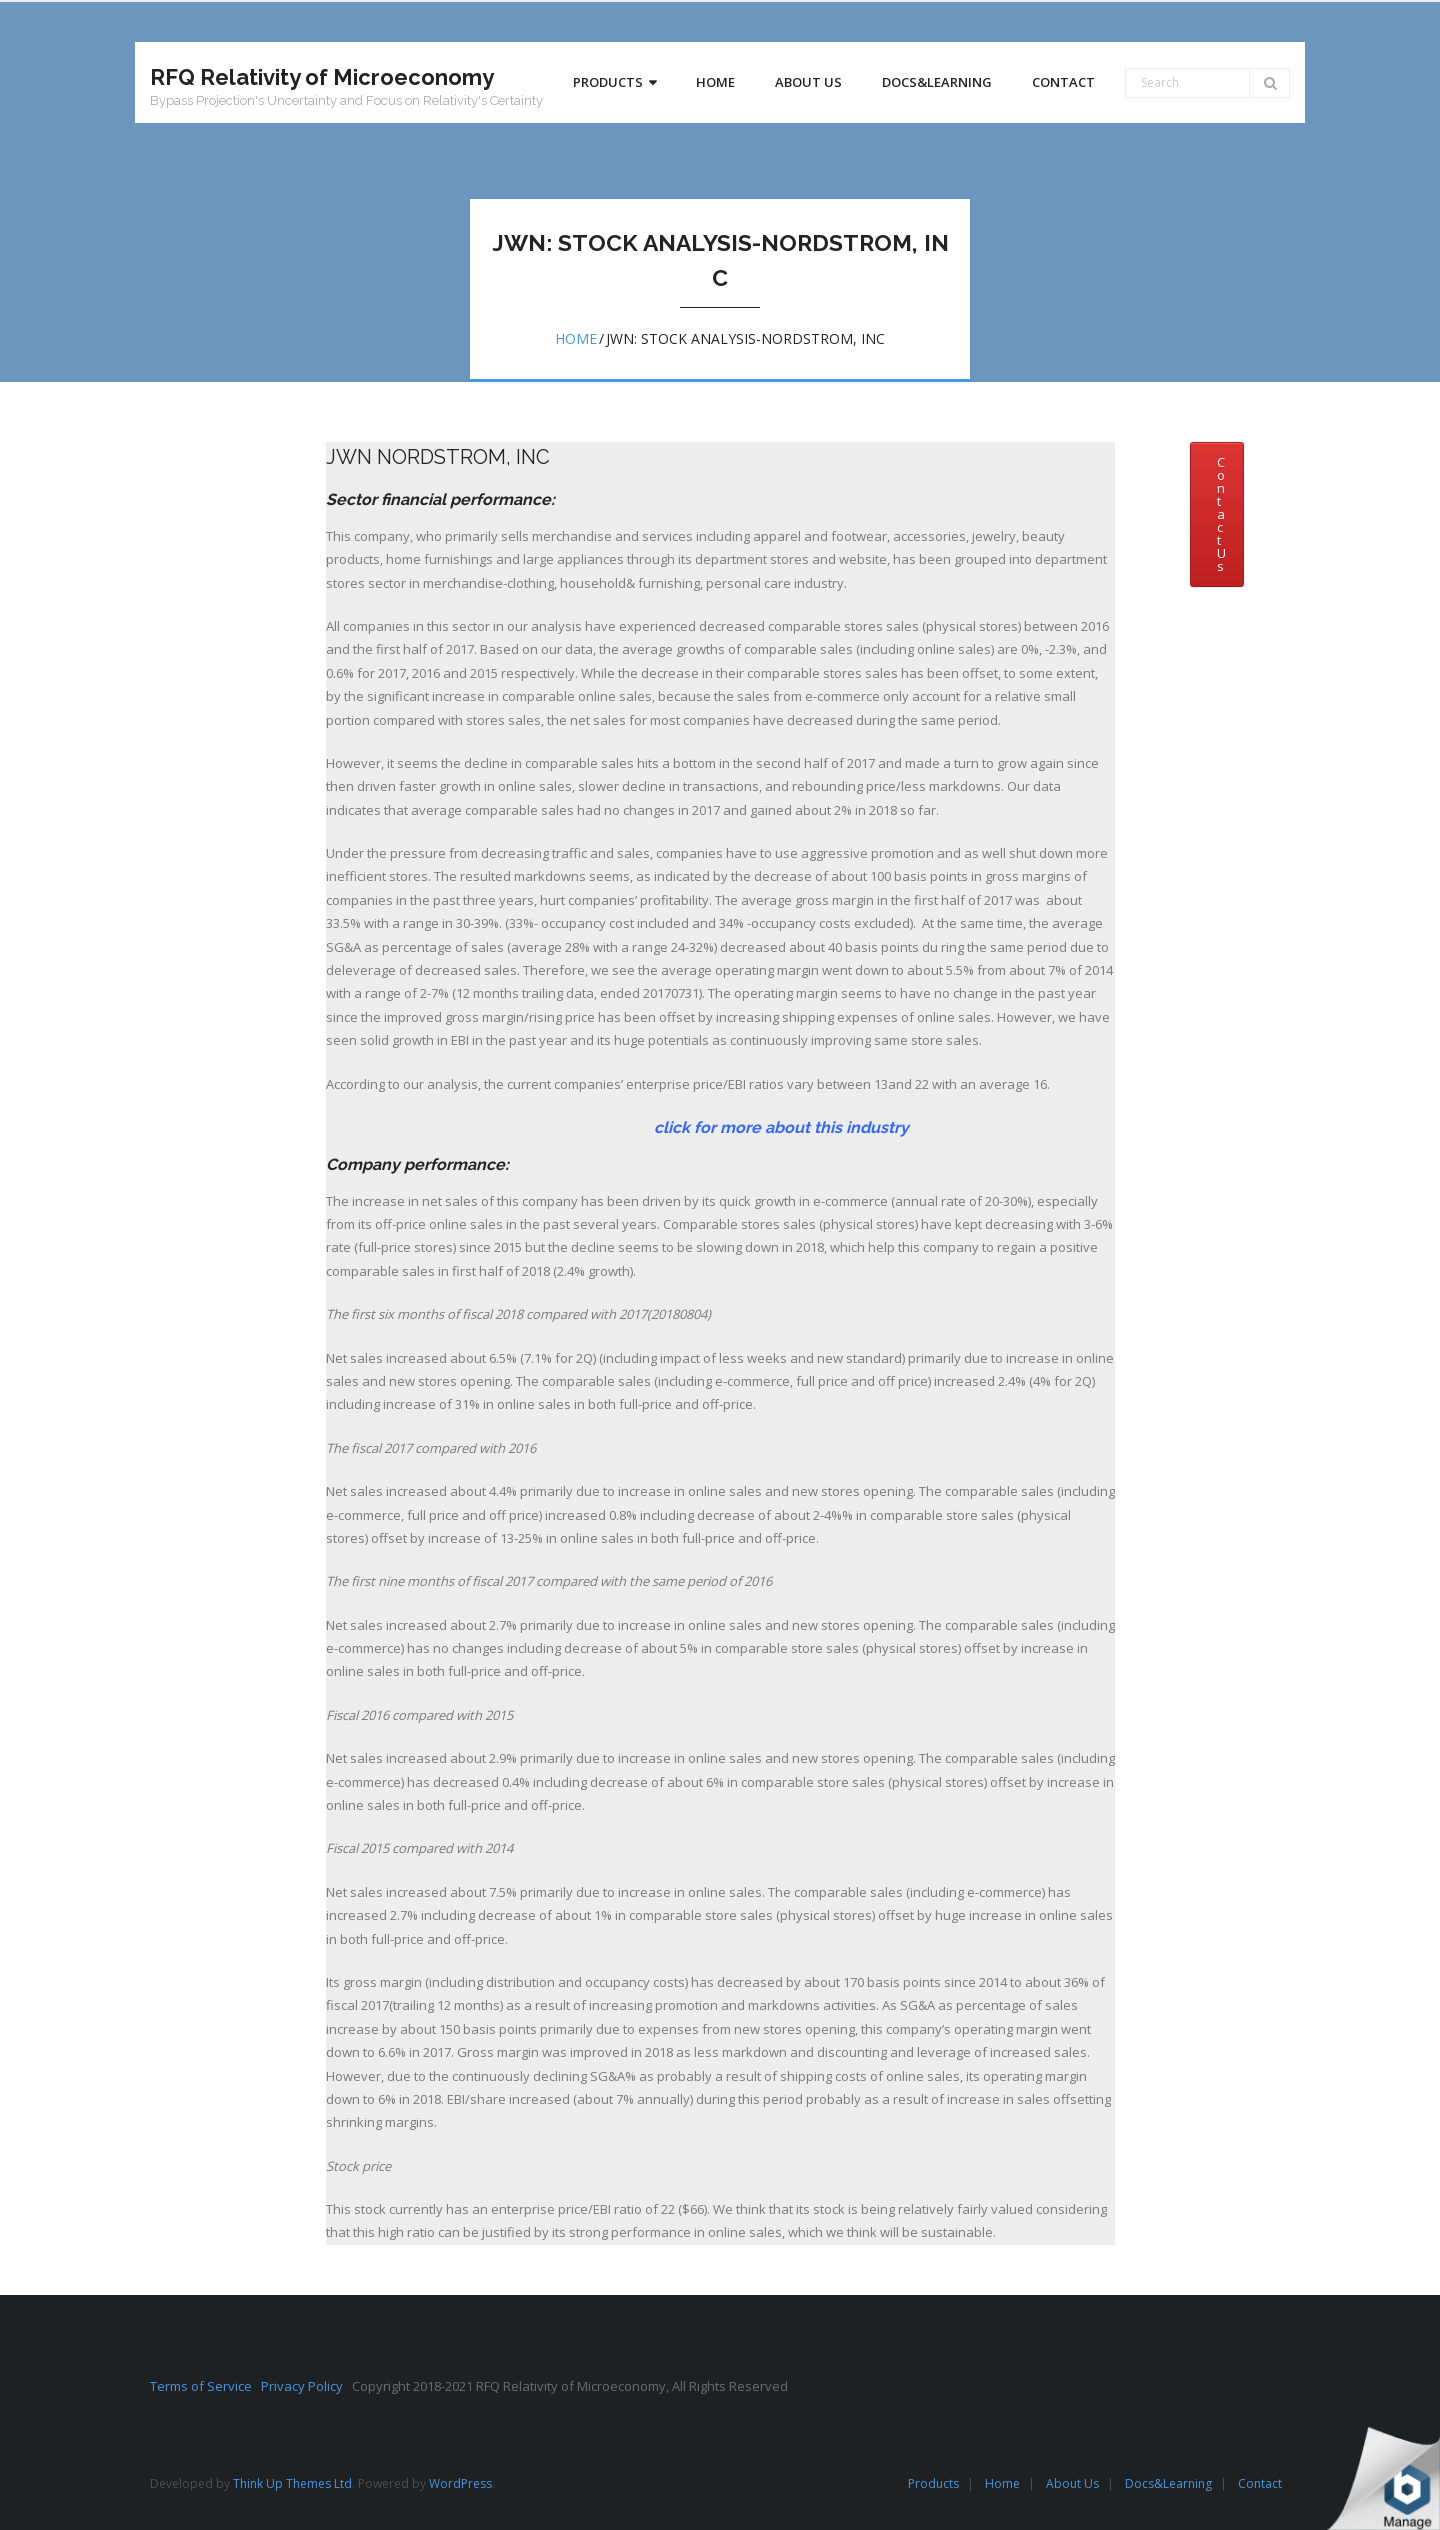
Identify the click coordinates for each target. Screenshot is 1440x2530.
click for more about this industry (617, 1127)
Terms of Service (205, 2386)
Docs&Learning (1168, 2483)
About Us (1072, 2483)
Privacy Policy (306, 2386)
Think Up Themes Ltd (292, 2483)
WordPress (460, 2483)
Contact (1260, 2483)
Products (933, 2483)
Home (576, 338)
